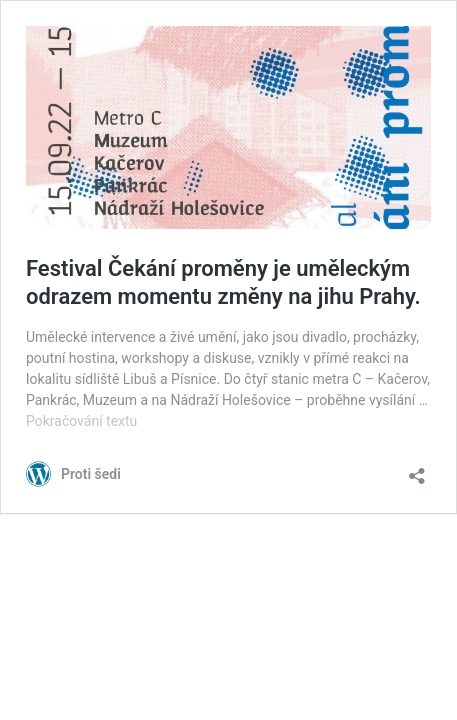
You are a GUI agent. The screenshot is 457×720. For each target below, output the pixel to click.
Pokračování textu (81, 421)
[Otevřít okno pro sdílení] (417, 469)
